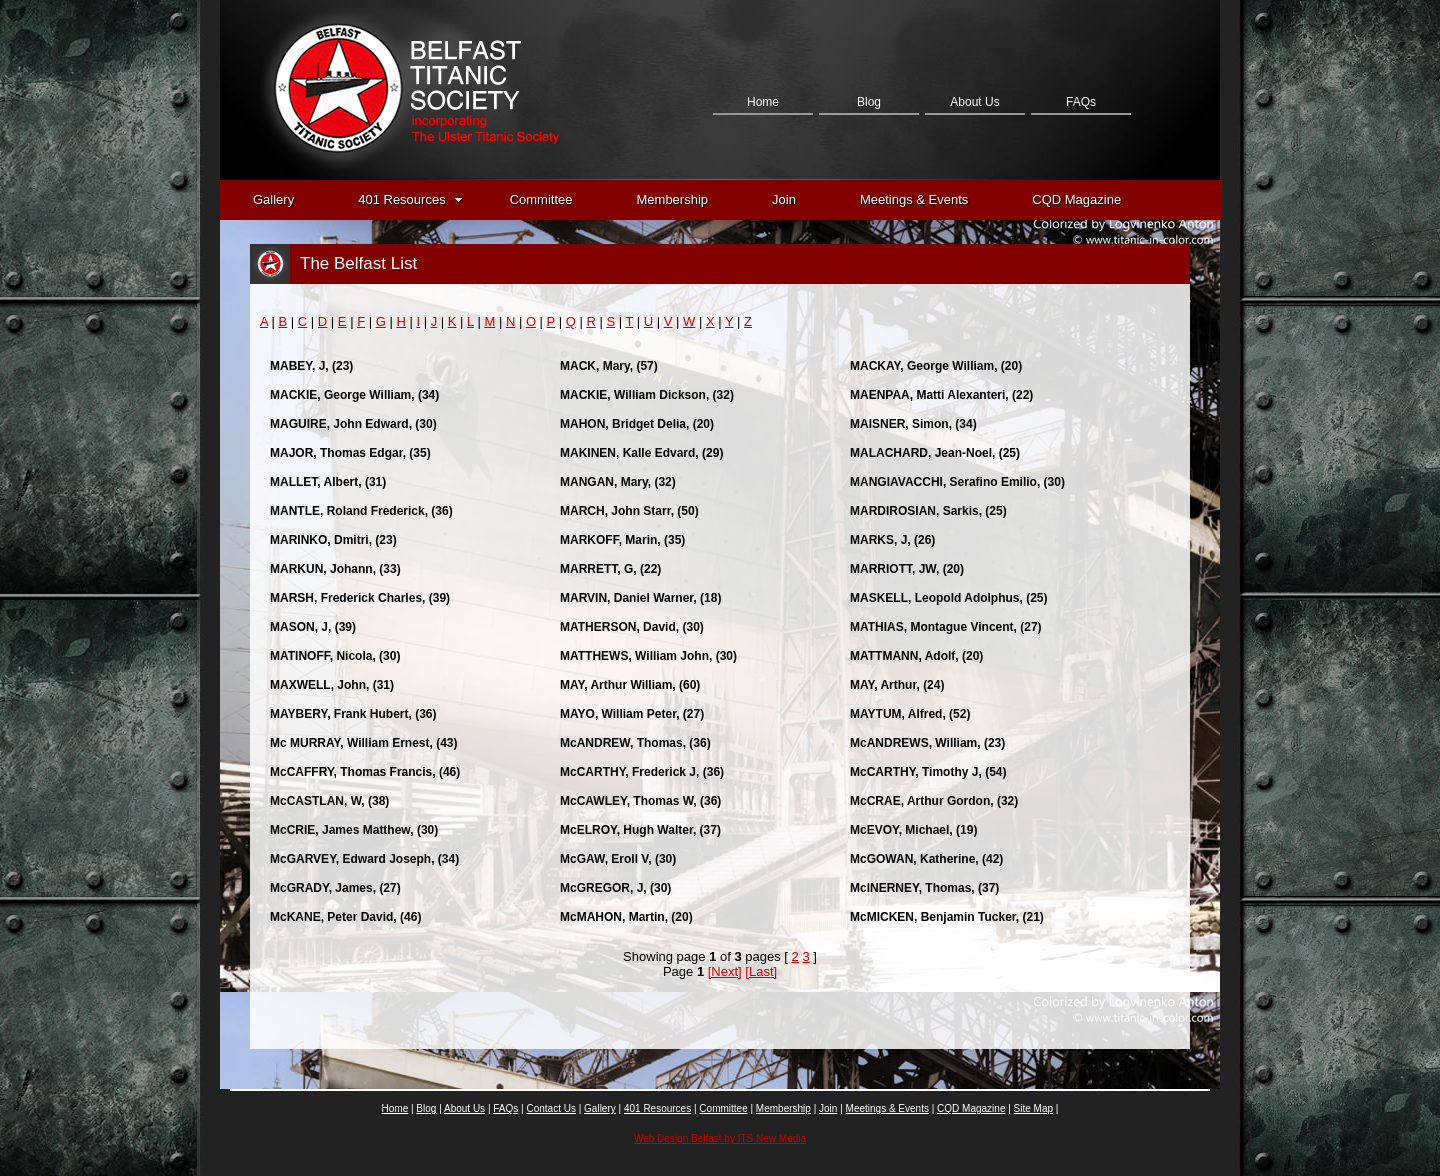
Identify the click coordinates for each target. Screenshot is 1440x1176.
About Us (974, 102)
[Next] (725, 971)
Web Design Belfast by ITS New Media (720, 1138)
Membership (673, 199)
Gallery (273, 199)
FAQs (1081, 102)
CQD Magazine (1076, 199)
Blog (869, 102)
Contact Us (762, 202)
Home (763, 102)
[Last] (761, 971)
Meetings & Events (914, 199)
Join (784, 199)
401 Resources (410, 199)
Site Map (1033, 1108)
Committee (541, 199)
